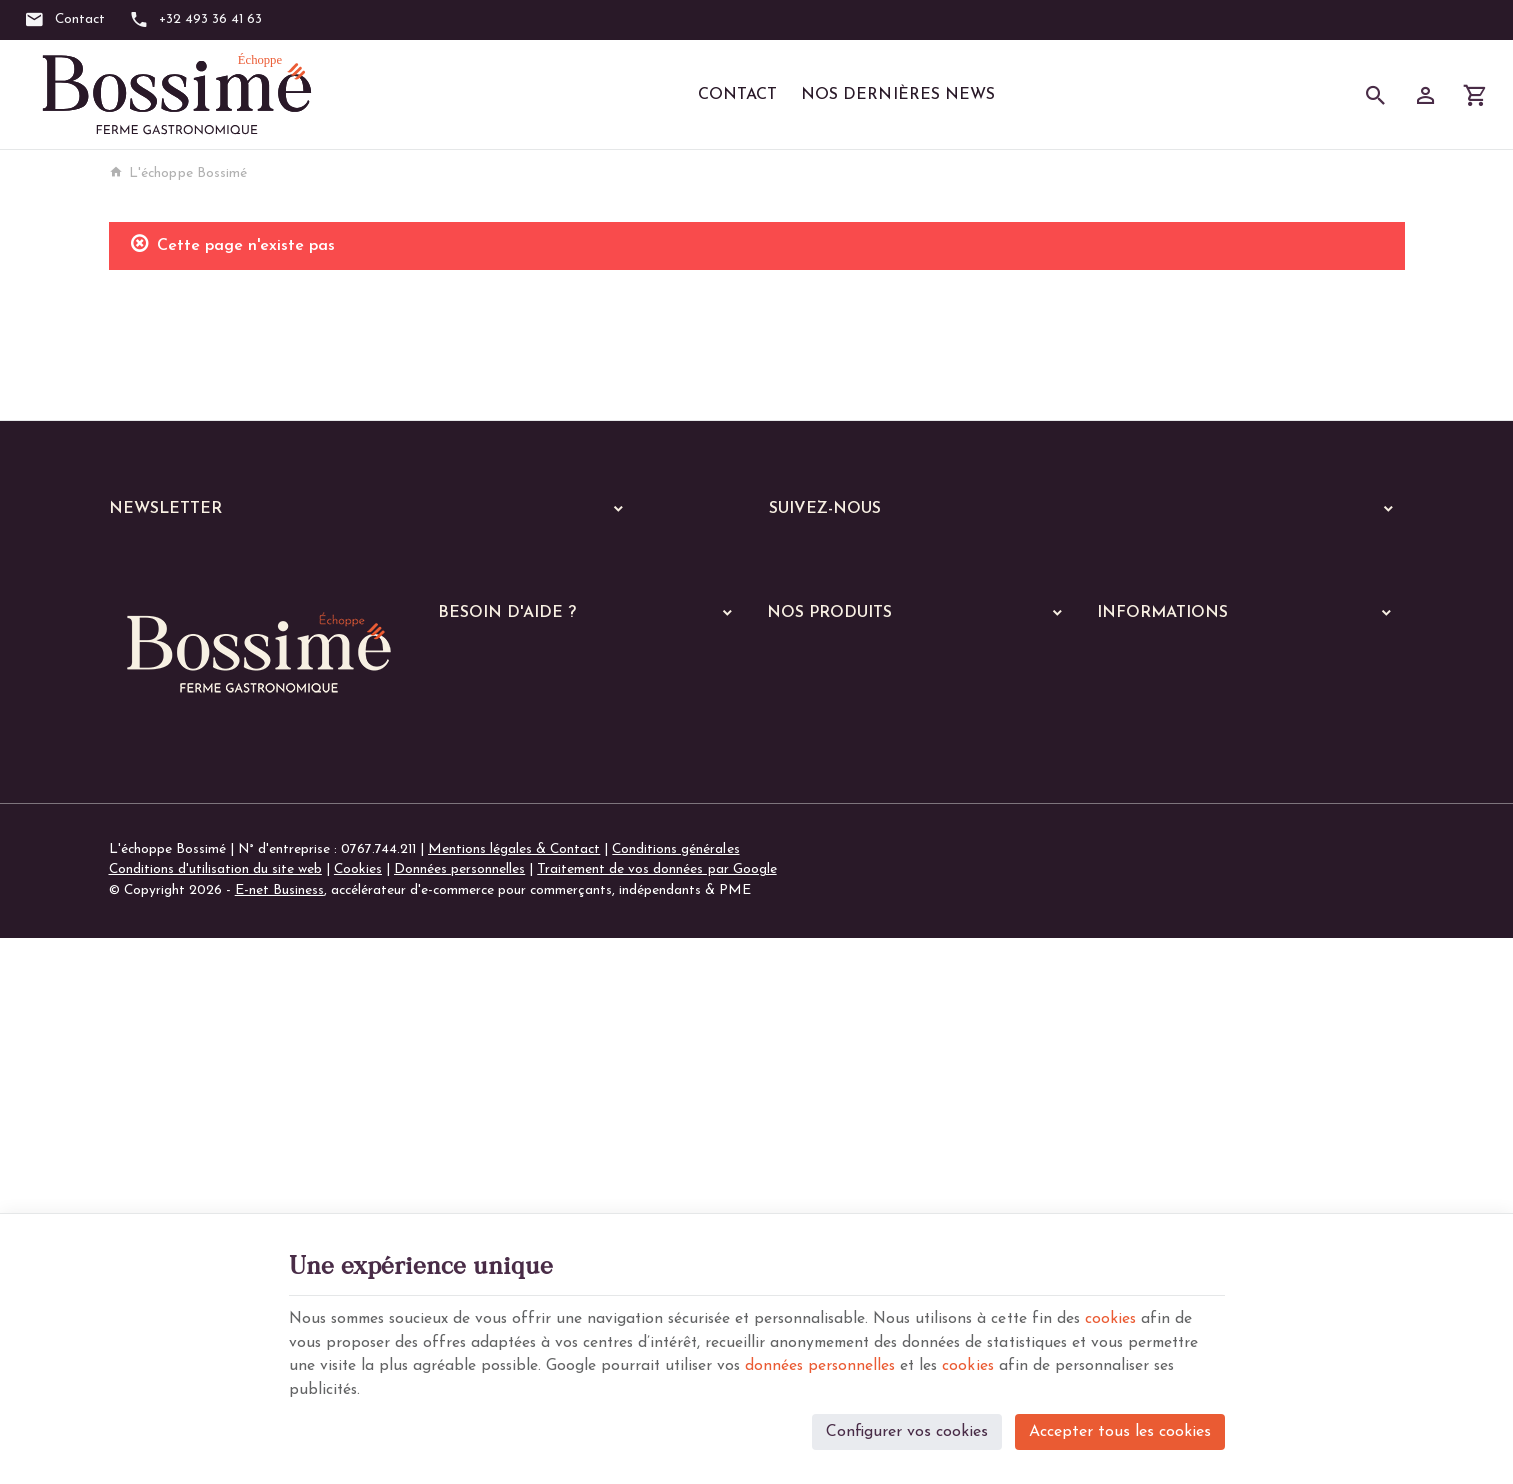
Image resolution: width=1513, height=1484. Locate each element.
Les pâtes (809, 978)
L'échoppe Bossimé (178, 173)
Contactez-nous (1145, 838)
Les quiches (814, 1082)
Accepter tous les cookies (1120, 1430)
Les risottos (816, 1030)
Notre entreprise (1148, 784)
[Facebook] (791, 561)
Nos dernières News (897, 95)
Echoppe (793, 836)
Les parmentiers (828, 1108)
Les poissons (818, 926)
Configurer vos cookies (907, 1430)
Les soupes (813, 1160)
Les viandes (815, 900)
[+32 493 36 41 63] (196, 20)
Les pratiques (821, 1186)
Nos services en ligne (830, 810)
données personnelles (909, 1364)
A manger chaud (823, 868)
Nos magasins (1140, 811)
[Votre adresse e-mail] (372, 563)
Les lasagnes (818, 1004)
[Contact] (64, 20)
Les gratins (813, 1056)
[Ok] (611, 563)
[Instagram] (851, 561)
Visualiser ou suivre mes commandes (548, 811)
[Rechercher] (1376, 95)
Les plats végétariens (845, 952)
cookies (1135, 1316)
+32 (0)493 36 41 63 (210, 1057)
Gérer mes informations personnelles (549, 865)
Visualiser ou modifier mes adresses (546, 838)
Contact (737, 95)
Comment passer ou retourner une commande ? (582, 784)
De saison (809, 1134)
